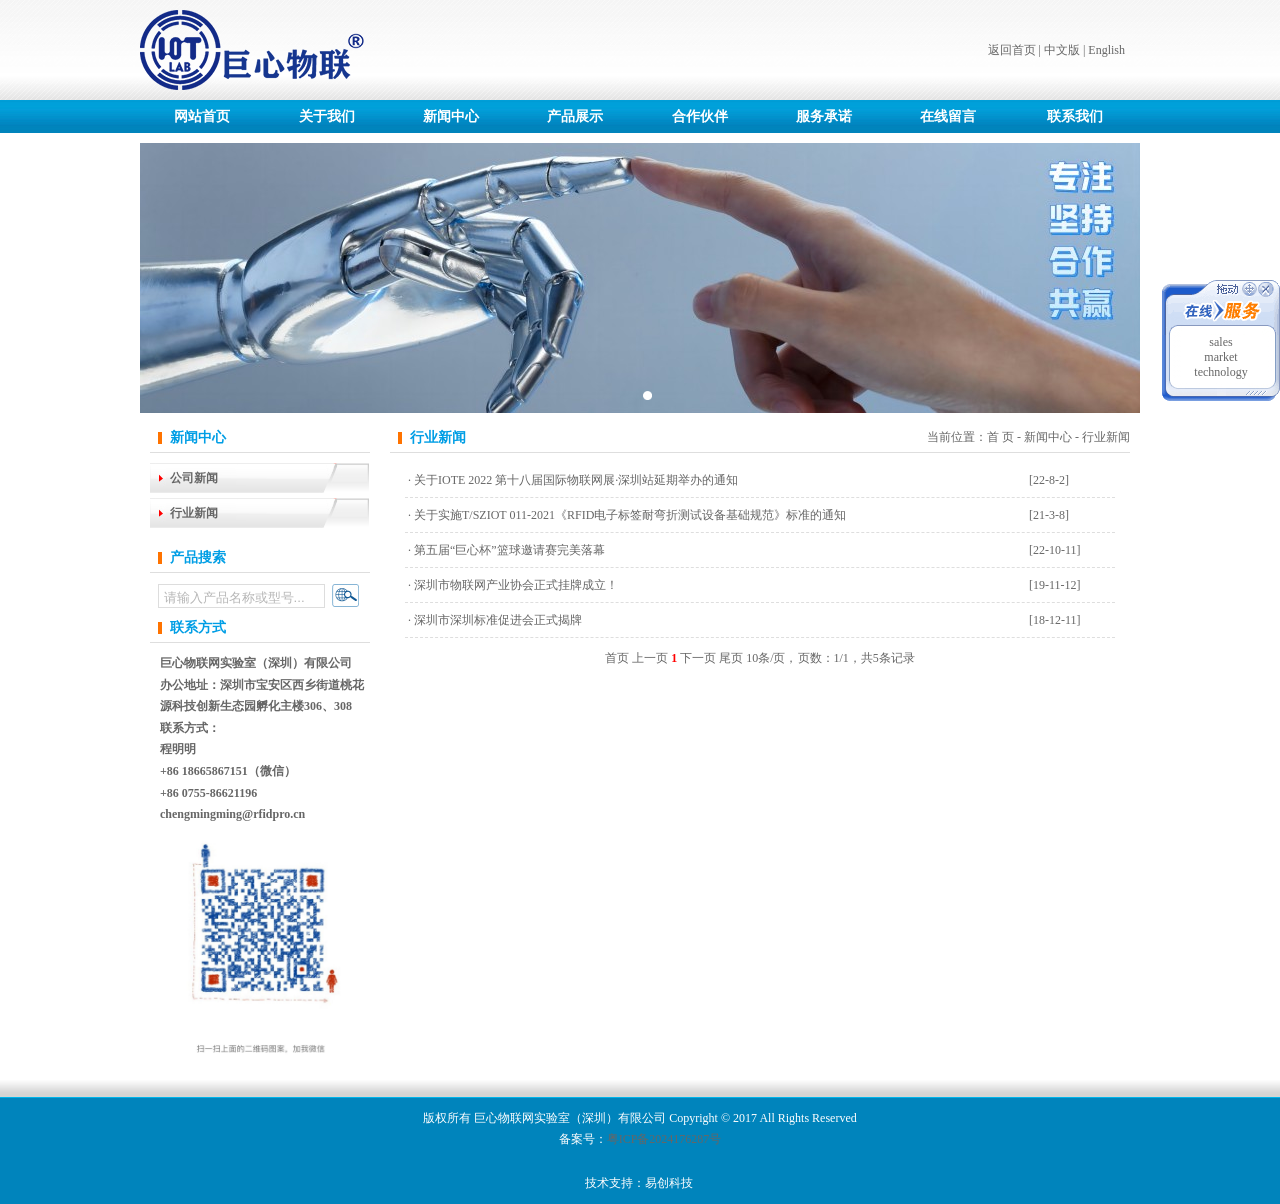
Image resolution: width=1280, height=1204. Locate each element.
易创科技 (669, 1183)
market (1220, 357)
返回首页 (1012, 50)
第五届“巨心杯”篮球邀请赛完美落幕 (509, 550)
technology (1220, 372)
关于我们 (327, 116)
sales (1220, 342)
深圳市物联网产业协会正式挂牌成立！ (516, 585)
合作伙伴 (700, 116)
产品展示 (575, 116)
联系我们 (1075, 116)
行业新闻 (194, 513)
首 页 (1000, 437)
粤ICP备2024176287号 (664, 1139)
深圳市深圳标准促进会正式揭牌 (498, 620)
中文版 (1062, 50)
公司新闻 (194, 478)
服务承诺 (824, 116)
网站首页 (202, 116)
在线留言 (948, 116)
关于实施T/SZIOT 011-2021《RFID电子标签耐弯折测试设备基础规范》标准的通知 (630, 515)
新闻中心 (451, 116)
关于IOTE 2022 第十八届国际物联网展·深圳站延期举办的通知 (576, 480)
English (1106, 50)
